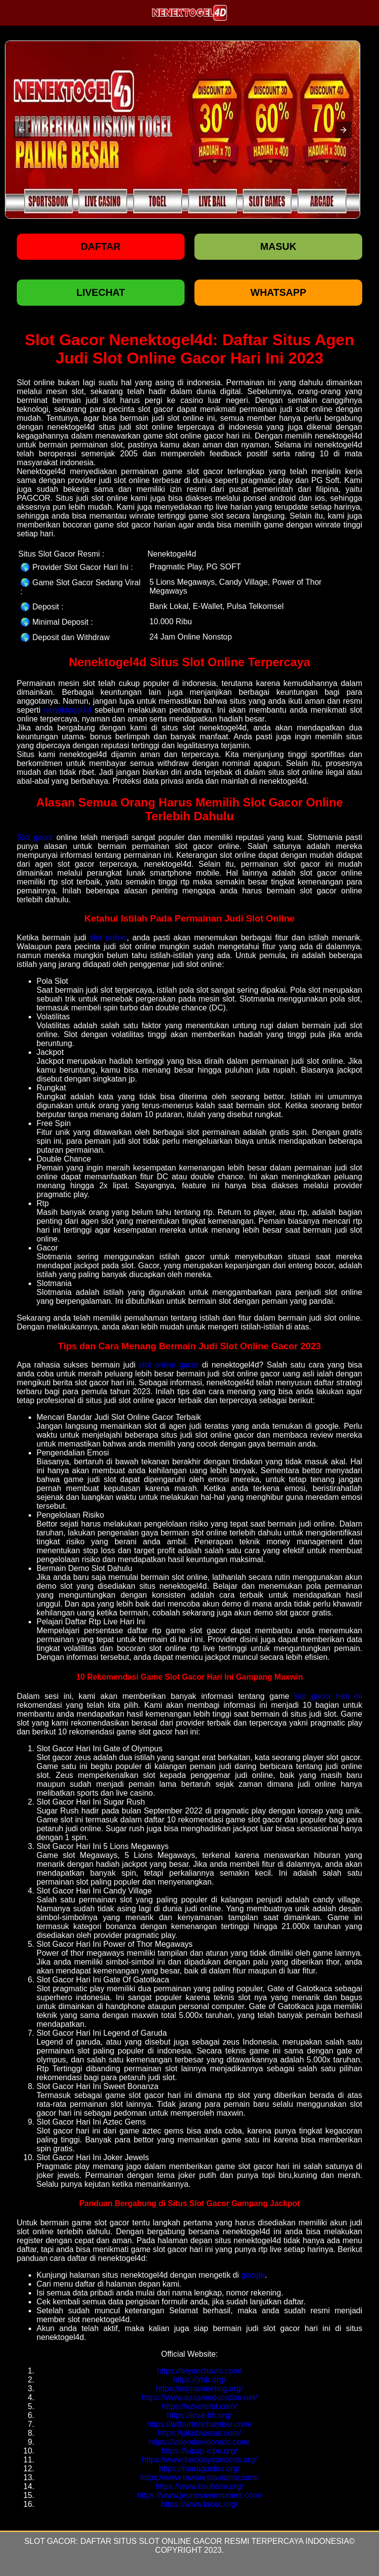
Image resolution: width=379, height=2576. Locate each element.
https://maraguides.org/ (199, 2468)
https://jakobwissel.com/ (199, 2433)
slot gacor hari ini (328, 1696)
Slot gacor (35, 837)
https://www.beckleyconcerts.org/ (199, 2459)
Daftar (101, 246)
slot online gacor (168, 1365)
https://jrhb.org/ (199, 2379)
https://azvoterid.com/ (199, 2406)
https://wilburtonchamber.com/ (199, 2424)
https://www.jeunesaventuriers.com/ (199, 2495)
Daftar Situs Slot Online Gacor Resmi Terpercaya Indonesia (214, 2541)
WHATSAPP (278, 292)
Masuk (278, 246)
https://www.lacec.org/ (199, 2504)
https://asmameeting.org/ (199, 2388)
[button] (21, 129)
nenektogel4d (67, 710)
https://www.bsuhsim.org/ (199, 2486)
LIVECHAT (100, 292)
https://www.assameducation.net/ (199, 2397)
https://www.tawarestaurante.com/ (199, 2477)
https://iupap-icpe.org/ (199, 2451)
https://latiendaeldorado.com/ (199, 2442)
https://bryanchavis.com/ (199, 2371)
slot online (108, 937)
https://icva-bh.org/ (199, 2415)
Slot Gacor (50, 2541)
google (253, 2275)
